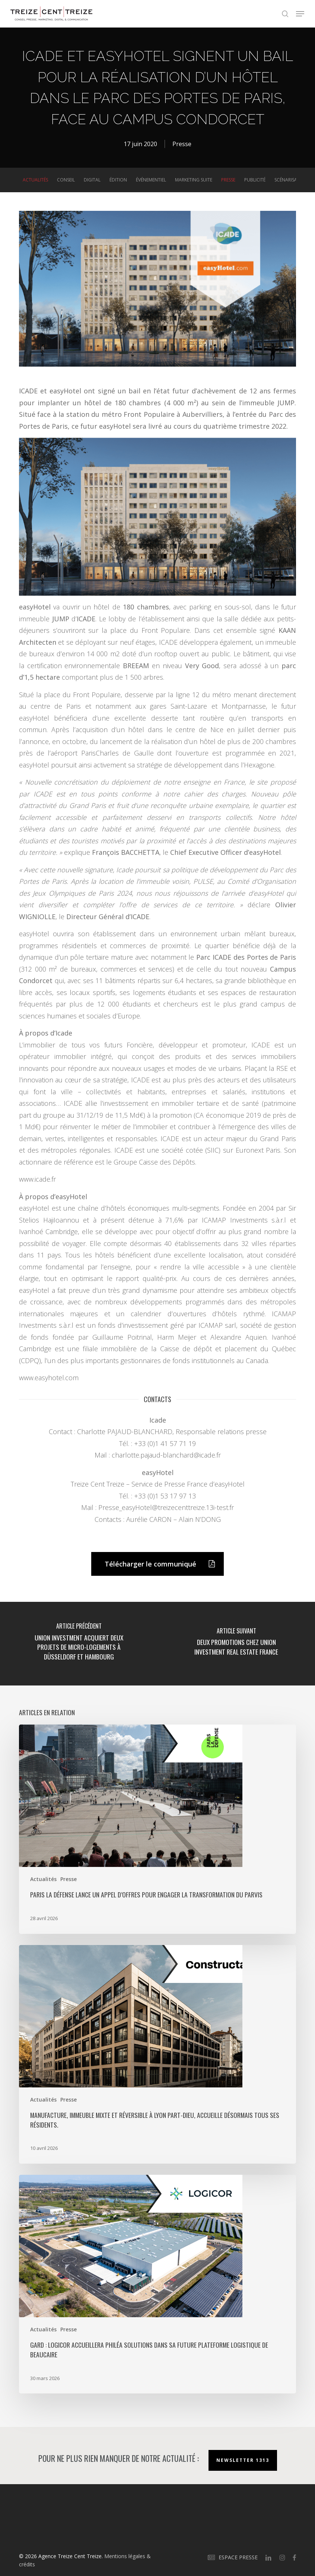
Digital (92, 180)
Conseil (66, 180)
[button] (300, 13)
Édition (118, 180)
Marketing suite (193, 180)
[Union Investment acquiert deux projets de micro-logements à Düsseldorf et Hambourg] (79, 1643)
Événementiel (151, 180)
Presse (181, 144)
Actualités (35, 180)
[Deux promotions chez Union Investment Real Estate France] (236, 1643)
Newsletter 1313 (242, 2460)
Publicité (254, 180)
